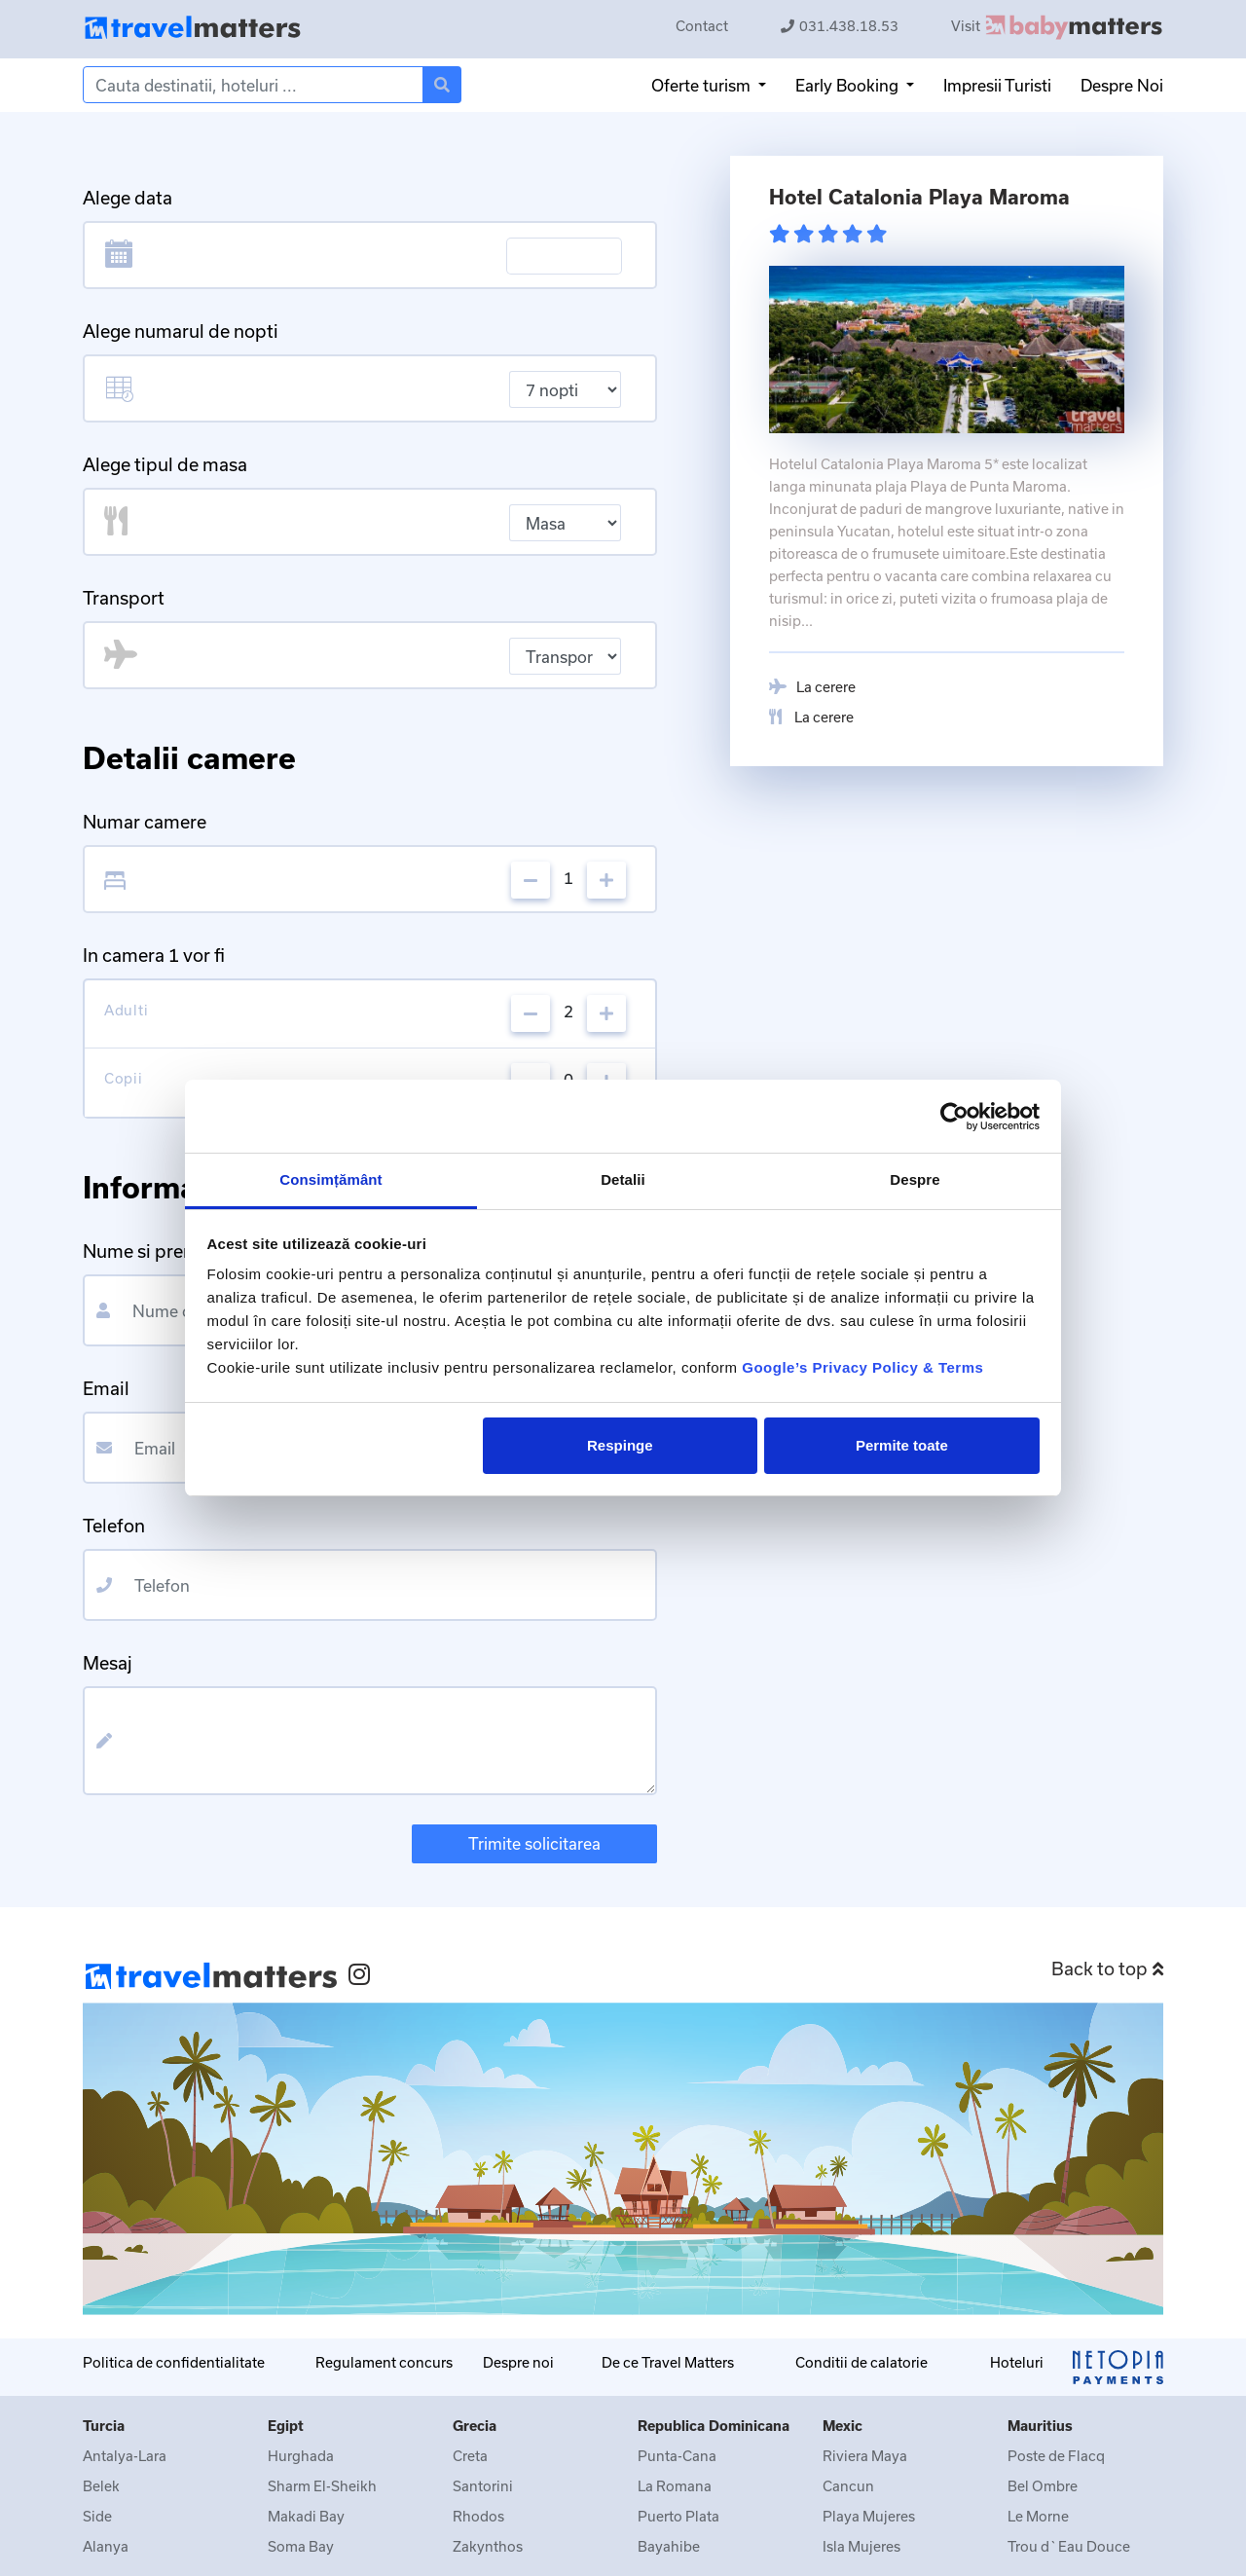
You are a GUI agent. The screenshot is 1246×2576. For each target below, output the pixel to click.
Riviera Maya (865, 2455)
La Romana (675, 2486)
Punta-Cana (677, 2455)
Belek (101, 2486)
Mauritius (1040, 2425)
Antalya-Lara (124, 2455)
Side (97, 2516)
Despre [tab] (914, 1179)
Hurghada (301, 2455)
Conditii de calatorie (861, 2362)
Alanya (105, 2546)
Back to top (1107, 1968)
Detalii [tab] (623, 1179)
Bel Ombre (1043, 2486)
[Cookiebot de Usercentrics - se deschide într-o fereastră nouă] (954, 1116)
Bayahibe (669, 2546)
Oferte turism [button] (702, 85)
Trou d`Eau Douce (1069, 2546)
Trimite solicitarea (534, 1843)
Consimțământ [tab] (330, 1179)
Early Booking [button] (848, 85)
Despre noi (518, 2362)
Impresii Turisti (997, 85)
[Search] (253, 84)
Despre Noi (1122, 85)
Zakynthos (488, 2546)
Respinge (620, 1445)
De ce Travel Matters (668, 2362)
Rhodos (478, 2516)
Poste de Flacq (1056, 2455)
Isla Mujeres (861, 2546)
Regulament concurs (384, 2362)
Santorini (483, 2486)
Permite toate (902, 1445)
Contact (702, 26)
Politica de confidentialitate (174, 2362)
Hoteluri (1017, 2362)
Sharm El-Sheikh (322, 2486)
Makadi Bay (306, 2516)
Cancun (848, 2486)
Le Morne (1038, 2516)
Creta (470, 2455)
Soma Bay (301, 2546)
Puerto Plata (678, 2516)
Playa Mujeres (869, 2516)
